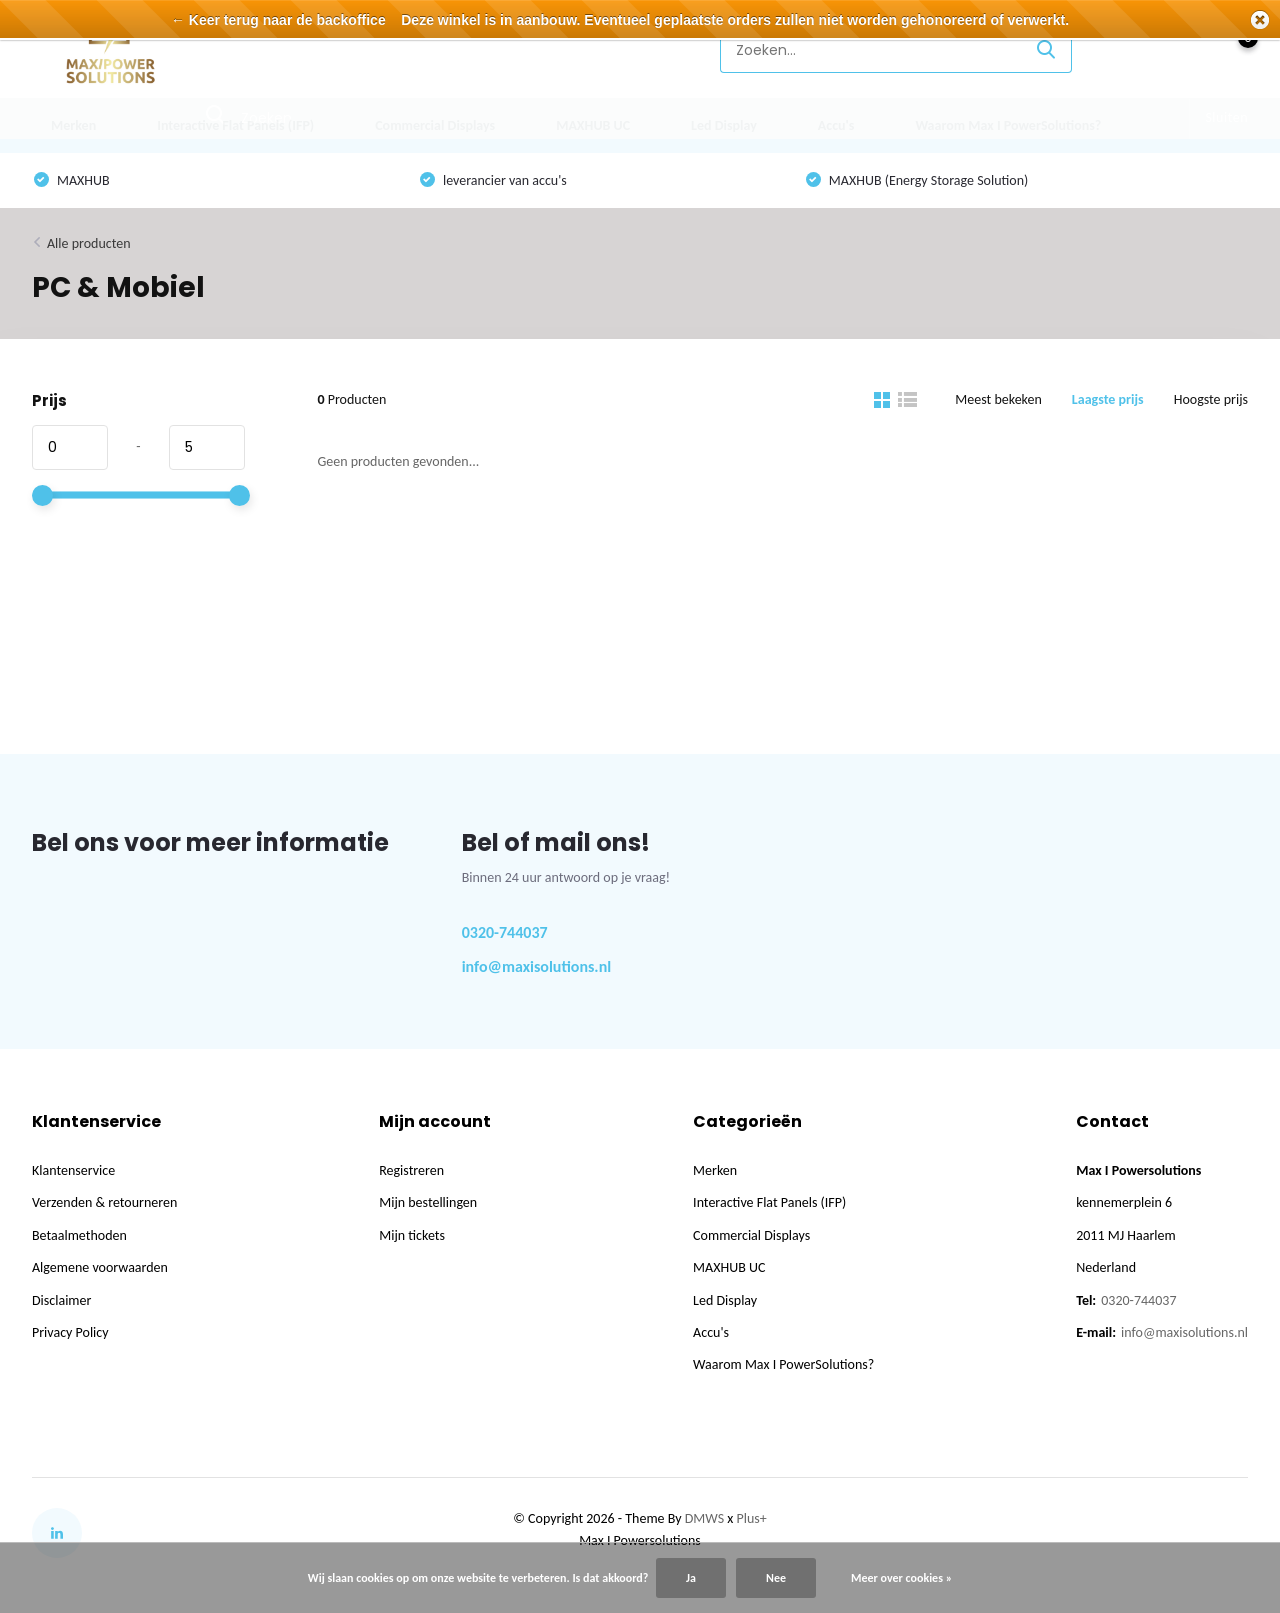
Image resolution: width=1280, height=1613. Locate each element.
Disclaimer (61, 1300)
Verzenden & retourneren (104, 1202)
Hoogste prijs (1211, 399)
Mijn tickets (412, 1235)
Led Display (724, 125)
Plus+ (752, 1518)
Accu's (836, 125)
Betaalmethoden (79, 1235)
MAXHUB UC (593, 125)
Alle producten (89, 243)
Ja (691, 1578)
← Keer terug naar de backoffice (278, 20)
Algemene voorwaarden (100, 1267)
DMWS (704, 1518)
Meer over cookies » (901, 1578)
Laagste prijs (1108, 399)
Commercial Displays (435, 125)
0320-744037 (505, 932)
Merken (73, 125)
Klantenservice (635, 49)
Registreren (411, 1170)
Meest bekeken (998, 399)
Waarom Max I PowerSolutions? (1008, 125)
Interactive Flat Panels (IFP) (235, 125)
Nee (776, 1578)
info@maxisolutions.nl (537, 966)
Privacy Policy (70, 1332)
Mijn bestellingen (428, 1202)
